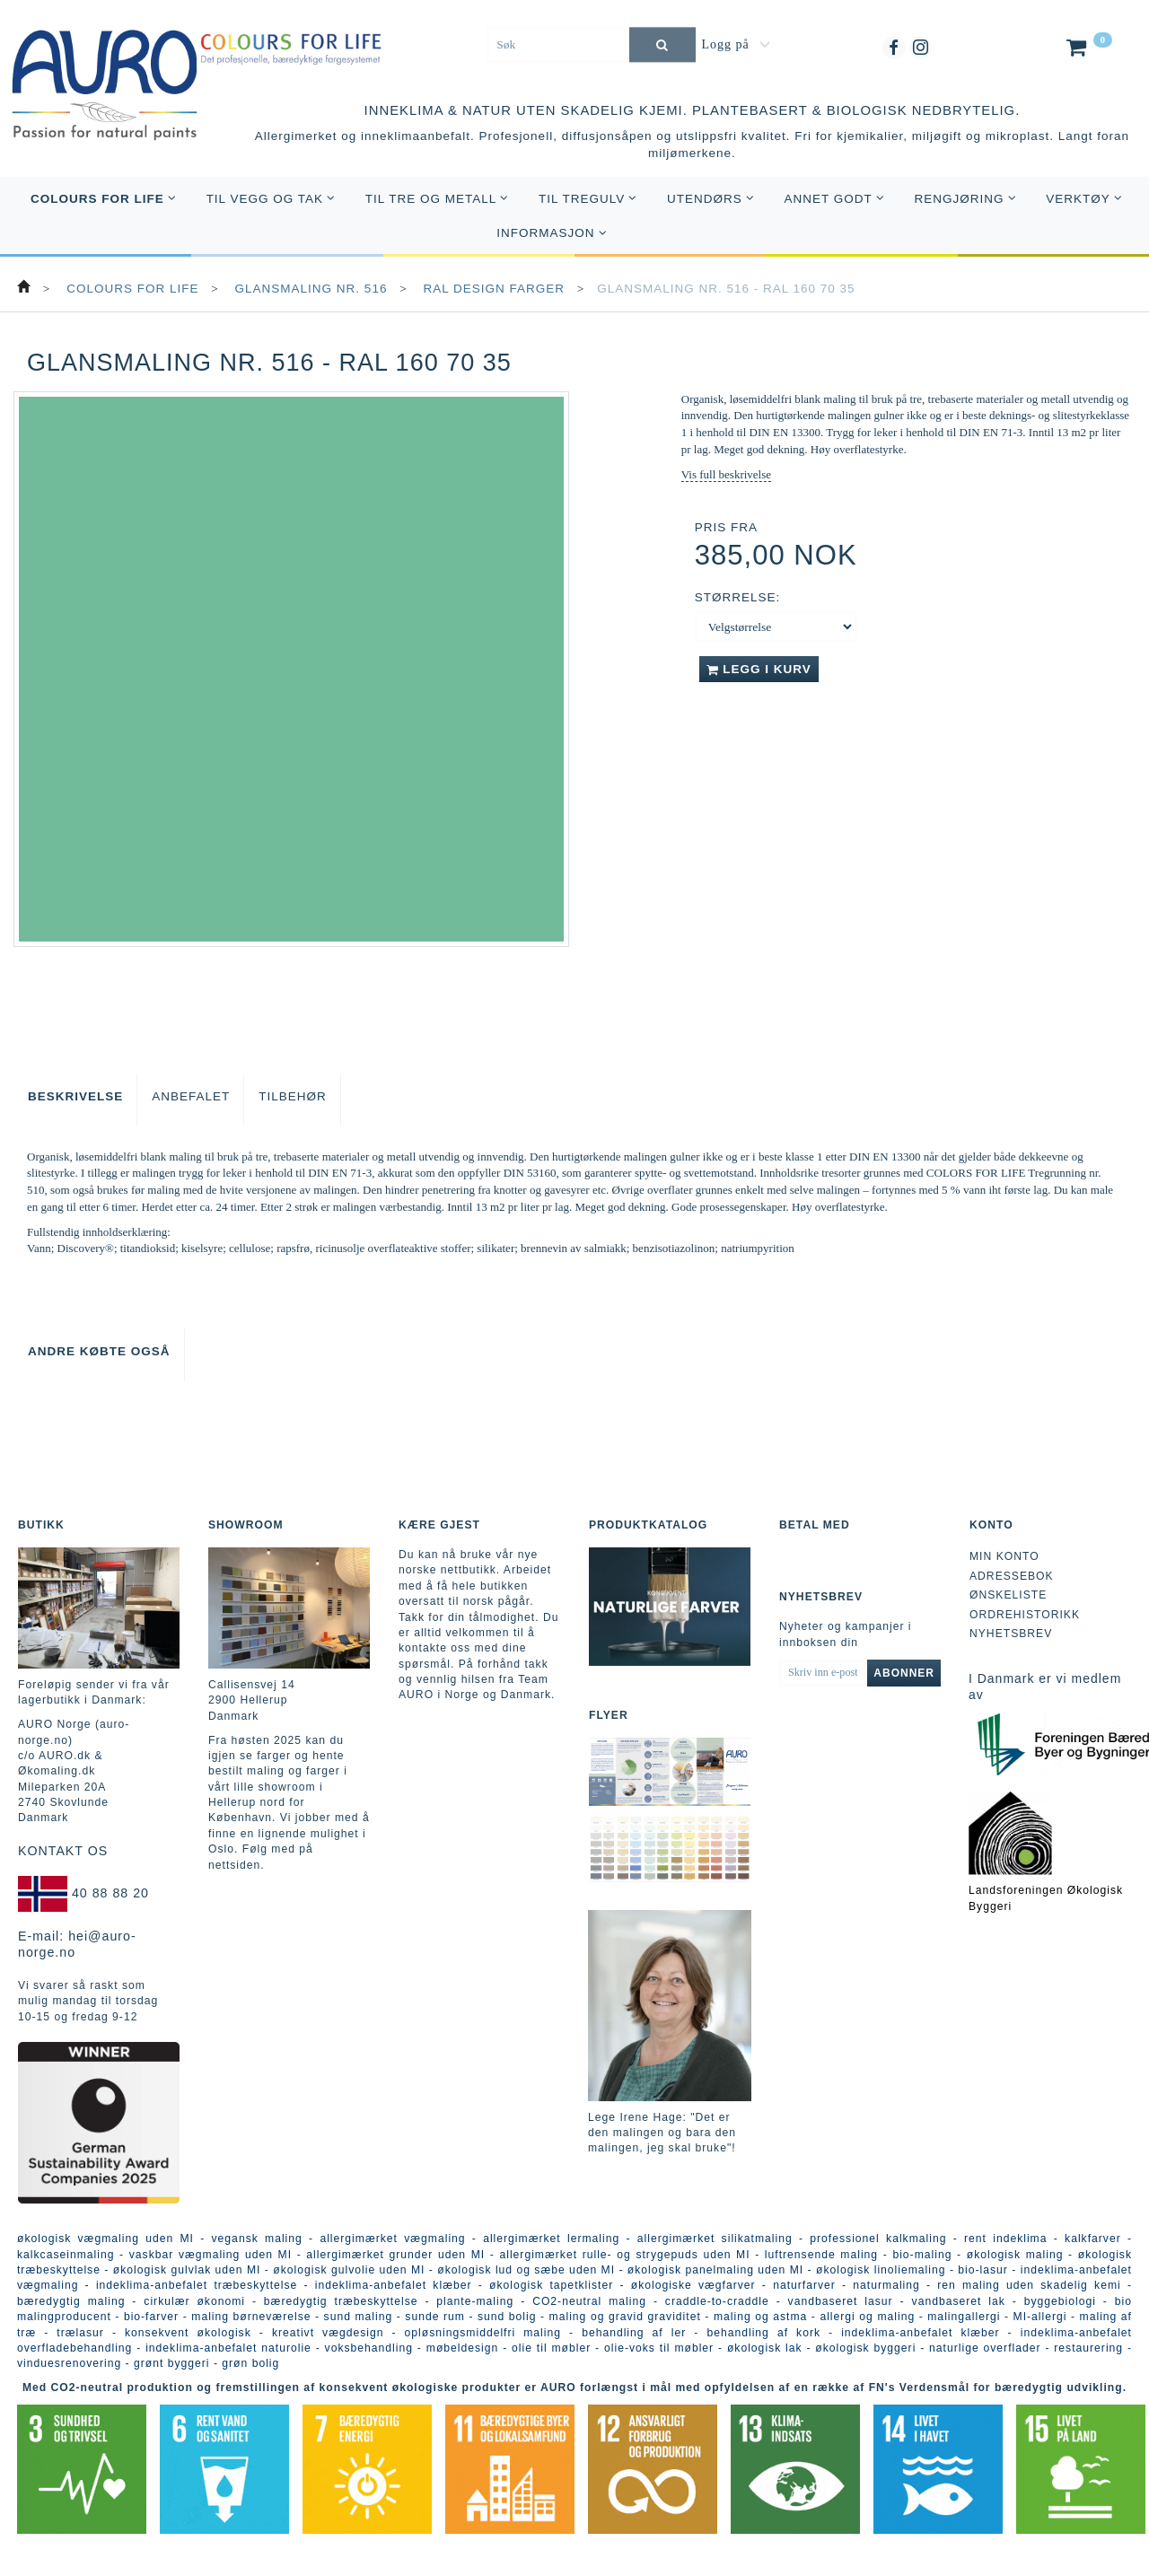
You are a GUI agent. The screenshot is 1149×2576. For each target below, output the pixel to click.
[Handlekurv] (1087, 51)
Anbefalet (191, 1096)
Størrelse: (738, 597)
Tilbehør (293, 1096)
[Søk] (662, 44)
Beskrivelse (75, 1096)
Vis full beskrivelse (726, 474)
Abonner (903, 1673)
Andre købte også (99, 1351)
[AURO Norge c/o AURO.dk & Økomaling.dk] (105, 73)
